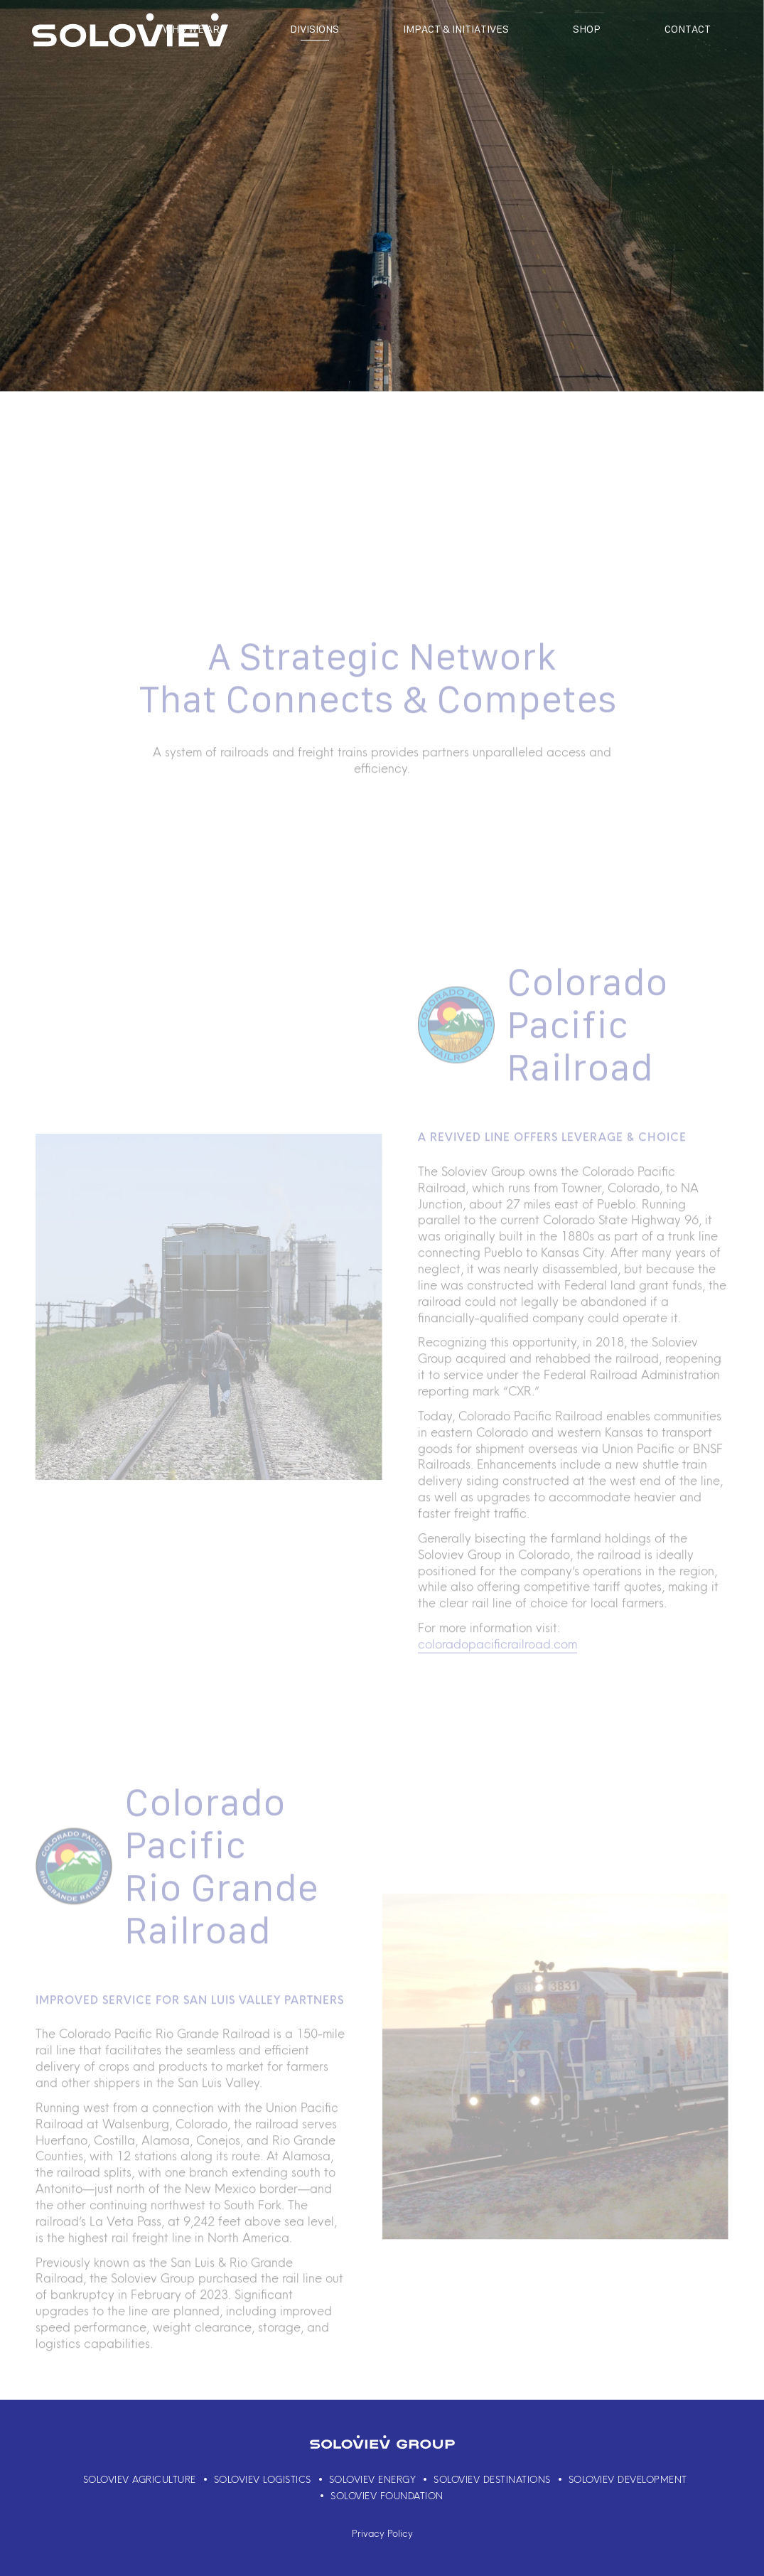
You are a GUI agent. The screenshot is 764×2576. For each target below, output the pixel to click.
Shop (587, 29)
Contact (688, 29)
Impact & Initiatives (456, 29)
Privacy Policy (382, 2533)
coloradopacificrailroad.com (497, 1663)
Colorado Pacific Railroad (587, 1043)
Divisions (314, 29)
